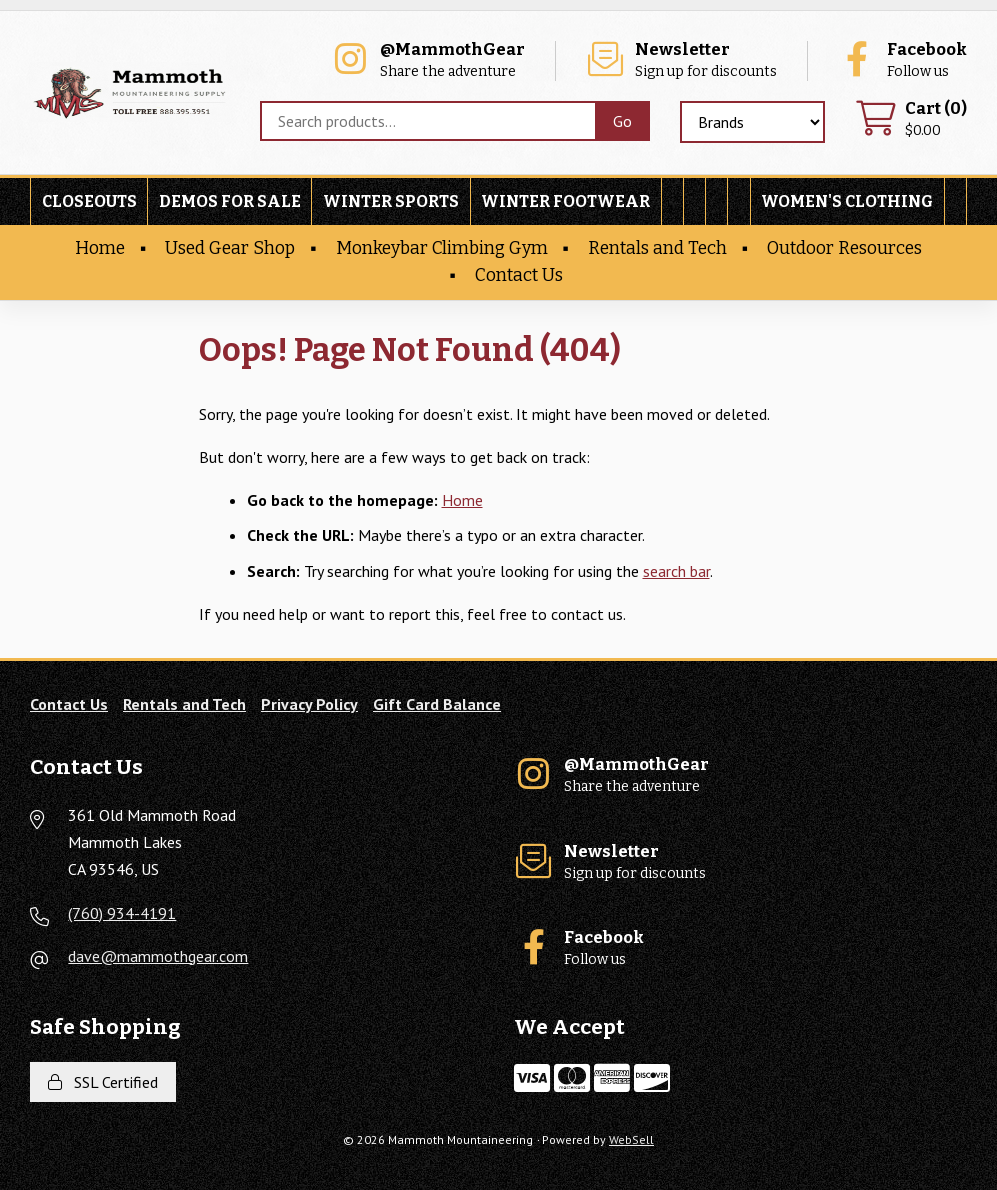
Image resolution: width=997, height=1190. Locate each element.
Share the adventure (427, 60)
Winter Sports (391, 201)
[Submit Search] (622, 121)
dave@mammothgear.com (158, 956)
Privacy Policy (309, 704)
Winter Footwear (565, 201)
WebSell (631, 1139)
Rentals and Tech (657, 248)
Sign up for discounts (681, 60)
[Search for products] (427, 121)
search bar (676, 571)
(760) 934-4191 (122, 913)
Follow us (902, 60)
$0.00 (911, 119)
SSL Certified (103, 1082)
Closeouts (89, 201)
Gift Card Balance (437, 704)
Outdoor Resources (844, 248)
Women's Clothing (847, 201)
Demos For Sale (230, 201)
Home (100, 248)
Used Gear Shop (230, 248)
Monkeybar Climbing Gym (442, 248)
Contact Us (519, 275)
